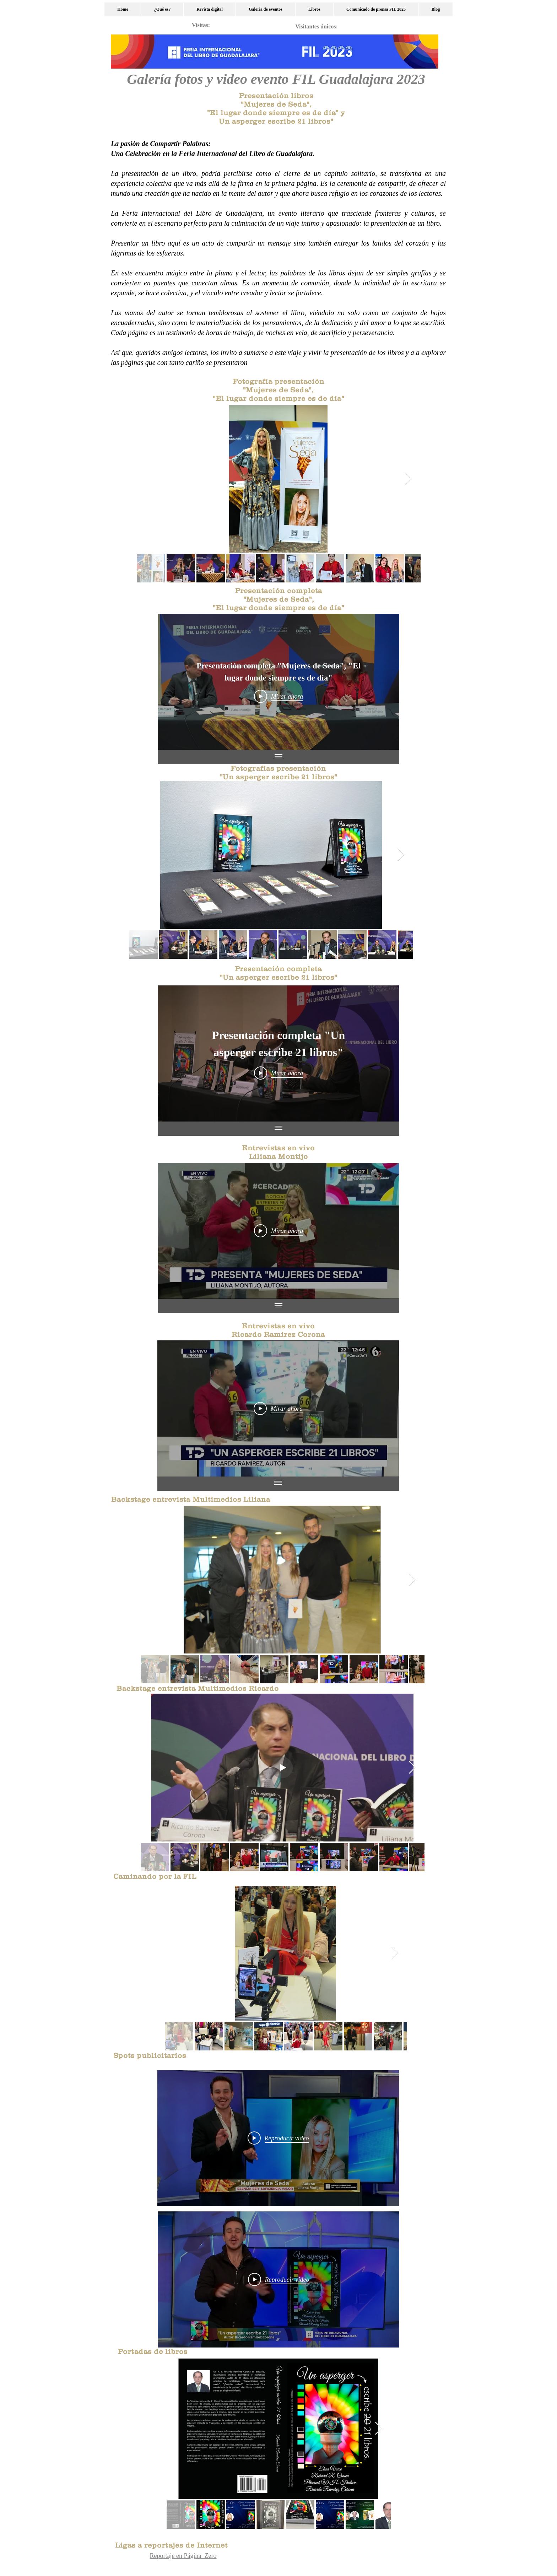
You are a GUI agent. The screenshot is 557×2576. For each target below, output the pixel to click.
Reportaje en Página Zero (183, 2555)
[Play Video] (278, 696)
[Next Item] (408, 479)
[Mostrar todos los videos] (278, 757)
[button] (265, 9)
